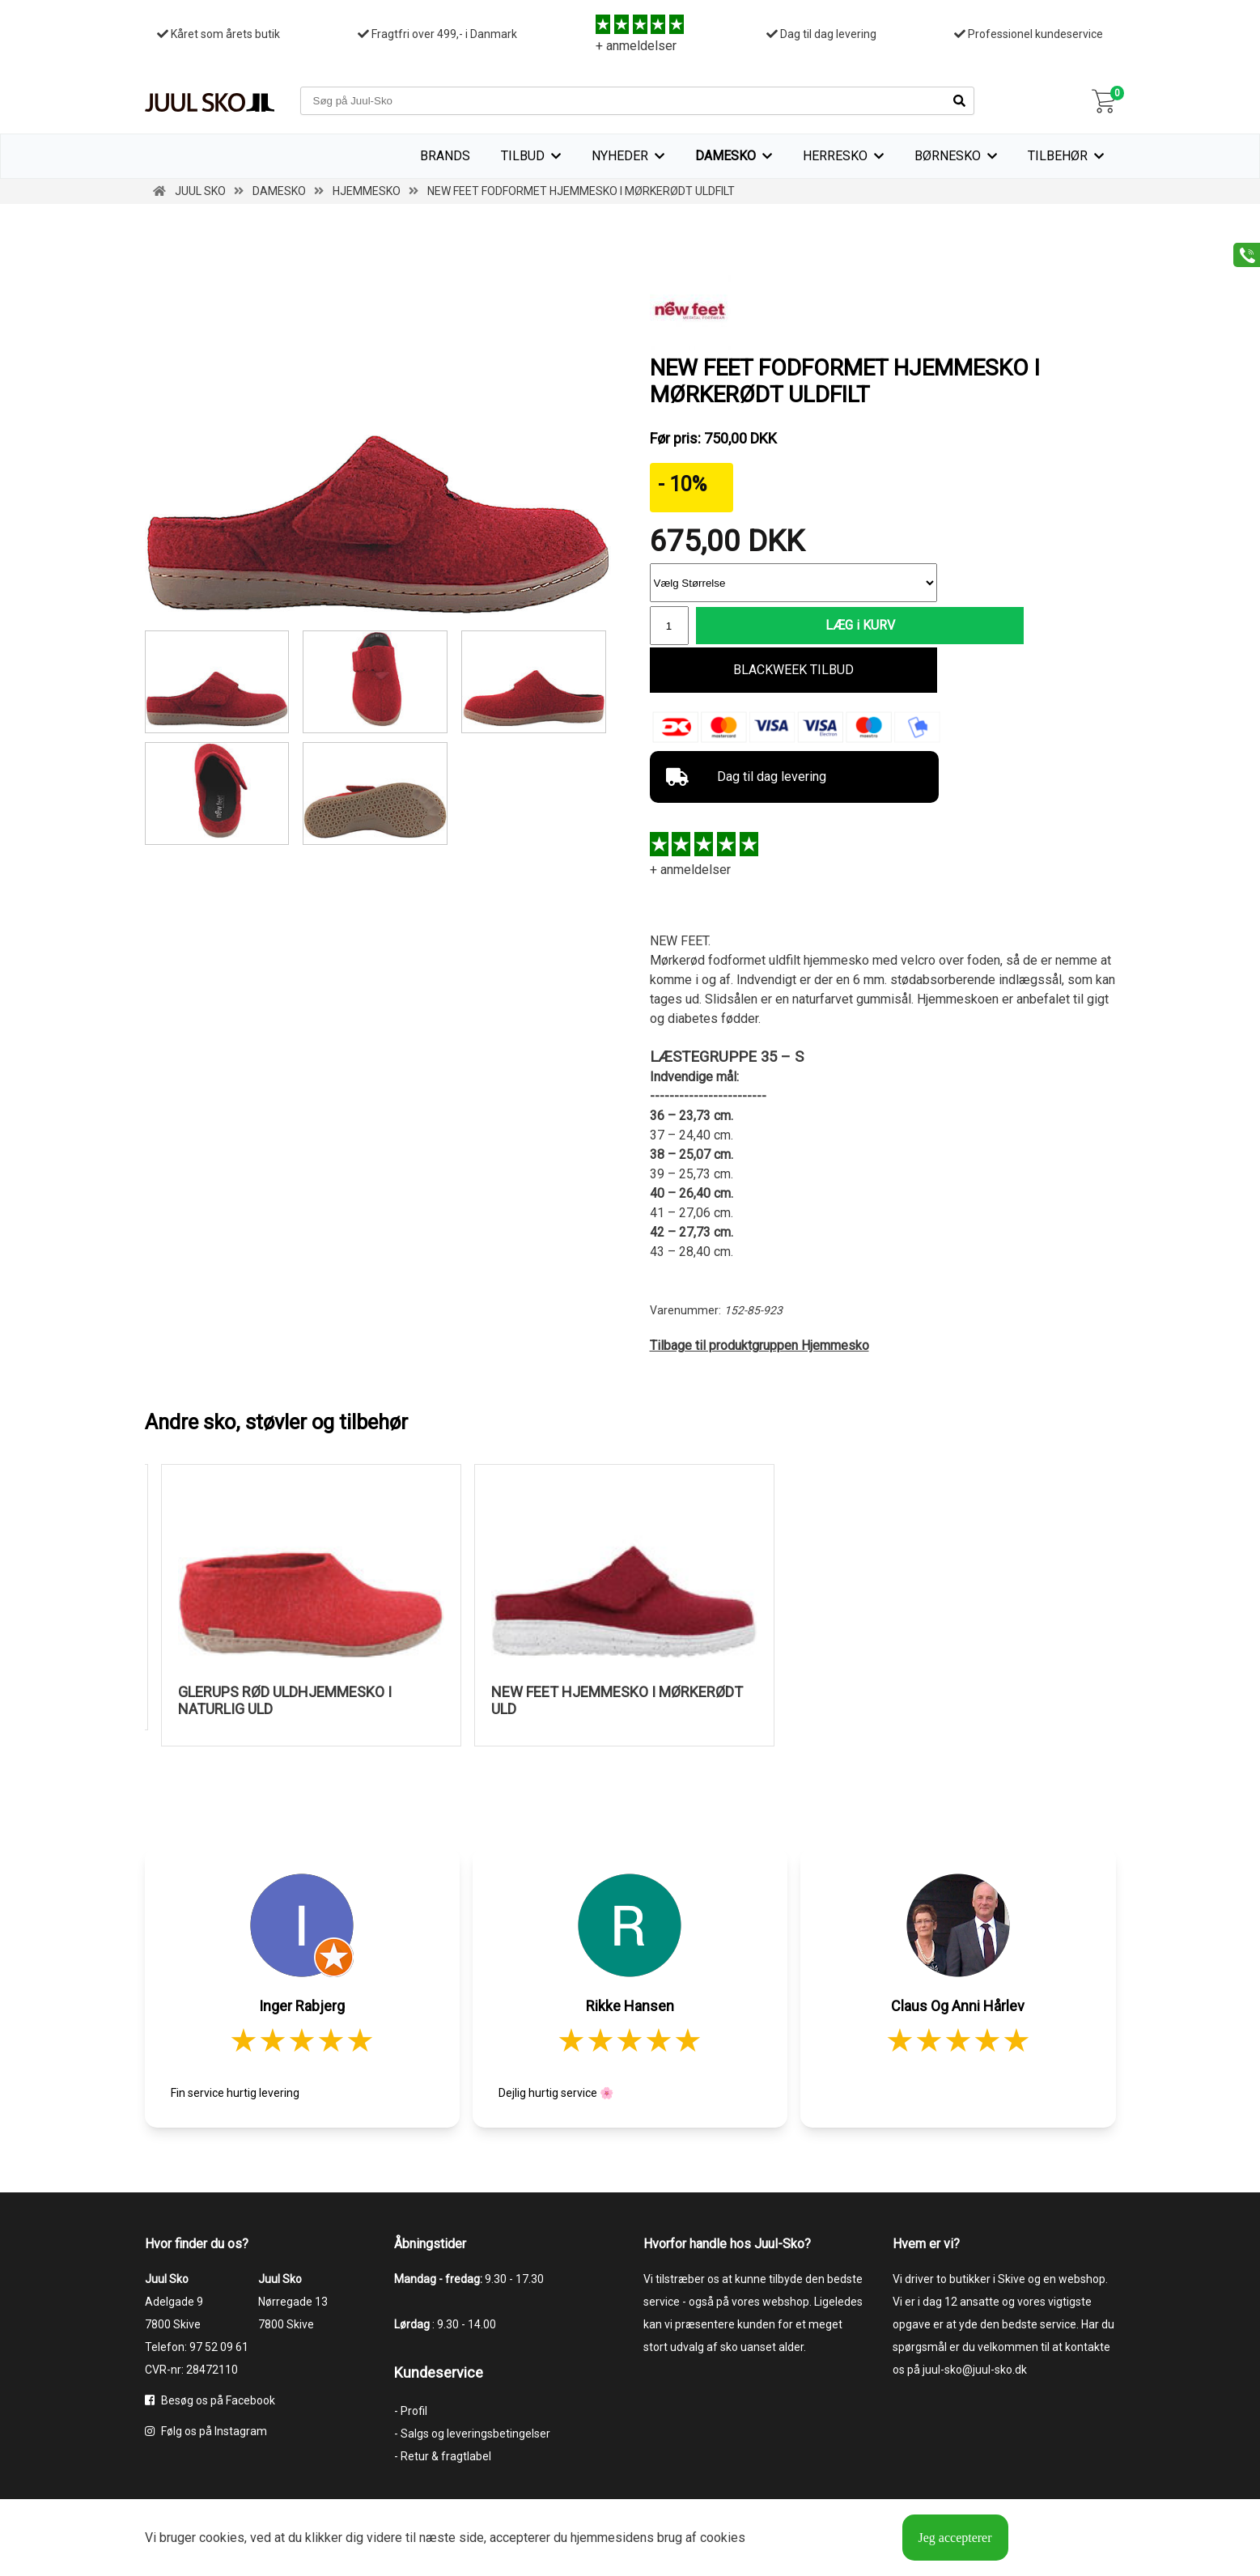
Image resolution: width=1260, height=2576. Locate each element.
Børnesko (947, 155)
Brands (445, 155)
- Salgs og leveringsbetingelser (472, 2434)
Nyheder (620, 155)
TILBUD (523, 155)
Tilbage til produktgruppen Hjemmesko (759, 1347)
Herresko (835, 155)
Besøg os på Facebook (210, 2401)
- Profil (410, 2411)
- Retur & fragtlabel (442, 2457)
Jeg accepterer (955, 2537)
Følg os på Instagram (206, 2431)
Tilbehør (1058, 155)
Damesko (725, 155)
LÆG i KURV (817, 626)
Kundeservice (438, 2373)
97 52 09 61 (218, 2347)
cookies (221, 2537)
